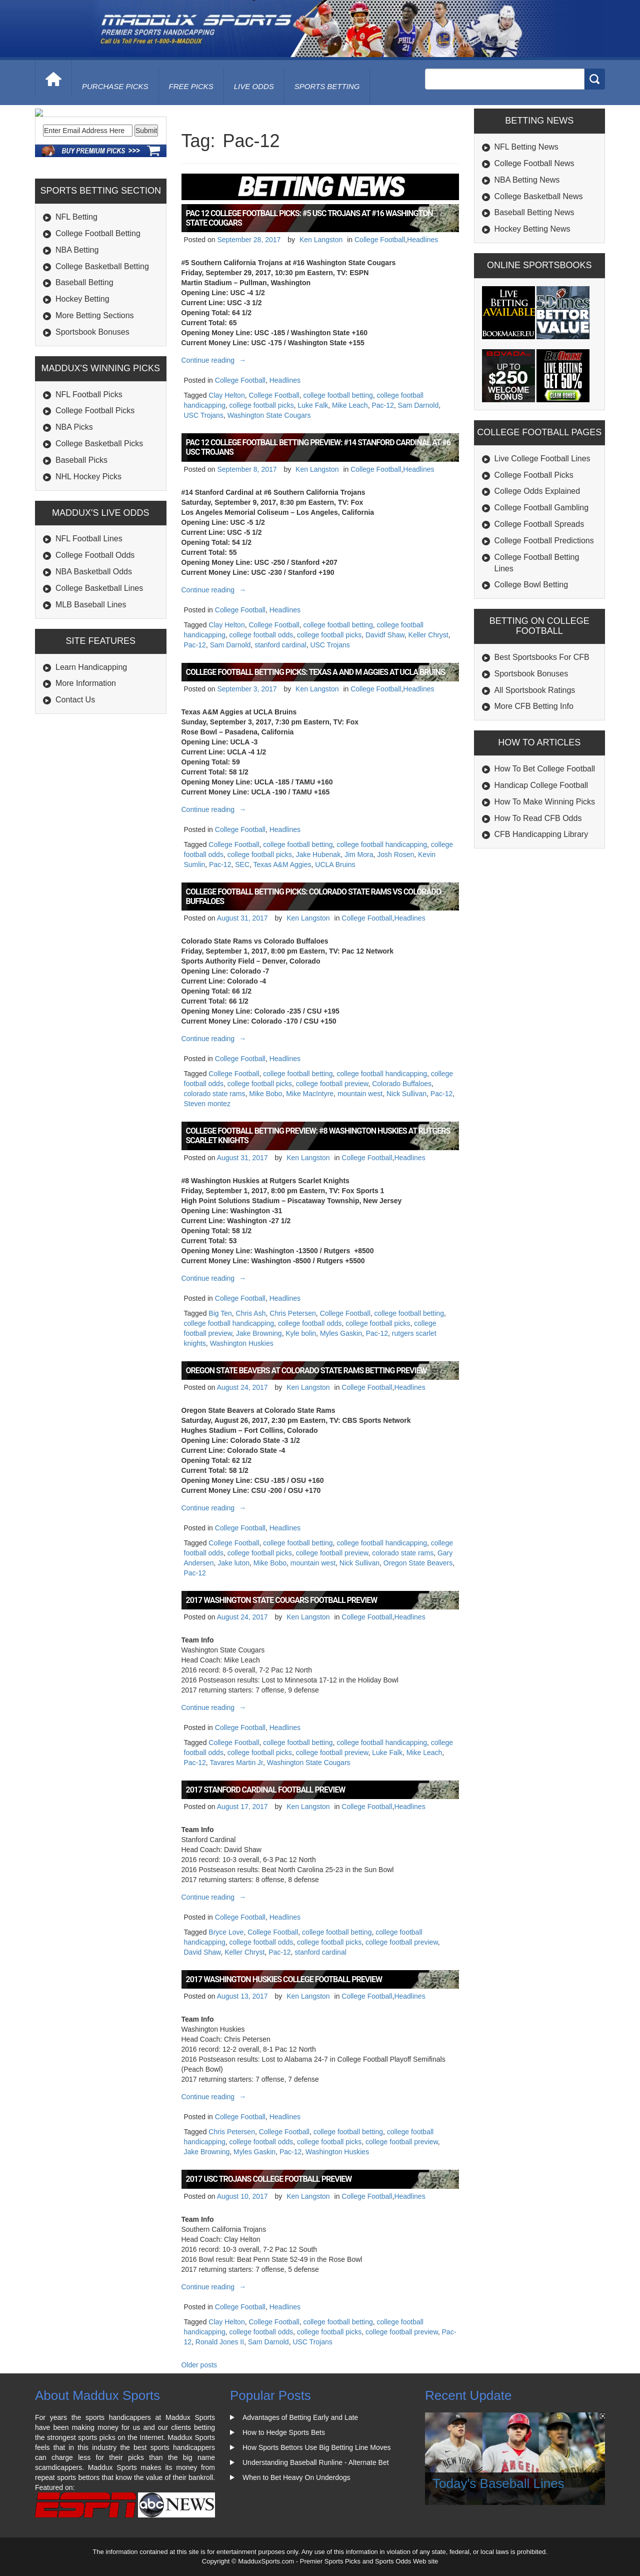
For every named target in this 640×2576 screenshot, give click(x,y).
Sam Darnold (418, 405)
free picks (191, 86)
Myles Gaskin (341, 1333)
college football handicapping (381, 844)
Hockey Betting (83, 367)
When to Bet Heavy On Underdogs (296, 2477)
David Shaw (202, 1952)
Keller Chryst (428, 635)
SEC (242, 865)
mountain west (360, 1094)
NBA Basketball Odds (94, 639)
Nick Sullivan (406, 1094)
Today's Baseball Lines (498, 2483)
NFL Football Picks (89, 462)
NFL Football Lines (89, 606)
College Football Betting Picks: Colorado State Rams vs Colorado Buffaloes (313, 896)
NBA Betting (77, 318)
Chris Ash (251, 1313)
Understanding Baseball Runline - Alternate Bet (315, 2462)
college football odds (262, 635)
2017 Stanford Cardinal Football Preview (266, 1790)
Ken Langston (321, 240)
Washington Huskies (242, 1343)
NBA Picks (74, 495)
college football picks (262, 405)
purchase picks (115, 86)
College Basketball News (538, 196)
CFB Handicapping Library (541, 834)
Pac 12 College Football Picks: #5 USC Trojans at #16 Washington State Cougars (309, 218)
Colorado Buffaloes (402, 1084)
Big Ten (220, 1313)
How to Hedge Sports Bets (283, 2432)
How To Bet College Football (545, 768)
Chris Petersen (293, 1313)
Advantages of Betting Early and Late (300, 2417)
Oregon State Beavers (418, 1563)
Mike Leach (350, 405)
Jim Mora (359, 854)
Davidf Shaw (385, 635)
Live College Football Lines (542, 458)
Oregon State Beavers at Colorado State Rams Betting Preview (306, 1370)
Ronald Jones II (220, 2342)
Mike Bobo (265, 1094)
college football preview (332, 1084)
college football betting (337, 395)
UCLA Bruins (335, 865)
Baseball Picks (82, 528)
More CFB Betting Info (534, 706)
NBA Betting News (527, 180)
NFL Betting (77, 285)
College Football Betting (98, 301)
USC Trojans (204, 415)
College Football (379, 240)
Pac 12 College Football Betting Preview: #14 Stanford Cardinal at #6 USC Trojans (318, 447)
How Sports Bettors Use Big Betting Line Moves (316, 2447)
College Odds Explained (537, 491)
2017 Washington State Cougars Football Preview (282, 1600)
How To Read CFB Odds (538, 818)
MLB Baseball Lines (91, 672)
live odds (254, 86)
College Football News (534, 163)
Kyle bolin (301, 1333)
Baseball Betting (85, 350)
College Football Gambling (541, 507)
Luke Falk (313, 405)
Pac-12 (383, 405)
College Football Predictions (544, 540)
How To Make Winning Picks (545, 801)
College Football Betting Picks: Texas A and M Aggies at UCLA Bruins (315, 672)
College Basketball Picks (99, 511)
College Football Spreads (539, 524)
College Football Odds (95, 623)
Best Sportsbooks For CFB (542, 657)
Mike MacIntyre (310, 1094)
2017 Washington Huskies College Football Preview (284, 1979)
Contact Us (75, 767)
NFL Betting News (526, 147)
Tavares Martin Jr (236, 1763)
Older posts (200, 2365)
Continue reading (215, 360)
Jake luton (234, 1563)
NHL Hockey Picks (89, 544)
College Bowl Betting (531, 584)
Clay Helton (226, 395)
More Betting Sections (95, 383)
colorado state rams (215, 1094)
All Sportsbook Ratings (535, 690)
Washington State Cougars (269, 415)
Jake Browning (259, 1333)
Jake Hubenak (318, 854)
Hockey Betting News (532, 229)
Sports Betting (327, 86)
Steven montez (207, 1104)
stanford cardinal (280, 645)
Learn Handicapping (91, 734)
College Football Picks (95, 478)
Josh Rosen (395, 854)
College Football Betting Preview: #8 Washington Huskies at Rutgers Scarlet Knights (318, 1135)
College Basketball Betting (102, 334)
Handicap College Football (541, 785)
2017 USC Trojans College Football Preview (269, 2179)
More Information (86, 751)
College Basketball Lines (99, 656)
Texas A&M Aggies (283, 865)
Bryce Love (226, 1932)
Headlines (422, 240)
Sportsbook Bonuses (93, 400)
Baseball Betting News (534, 212)
